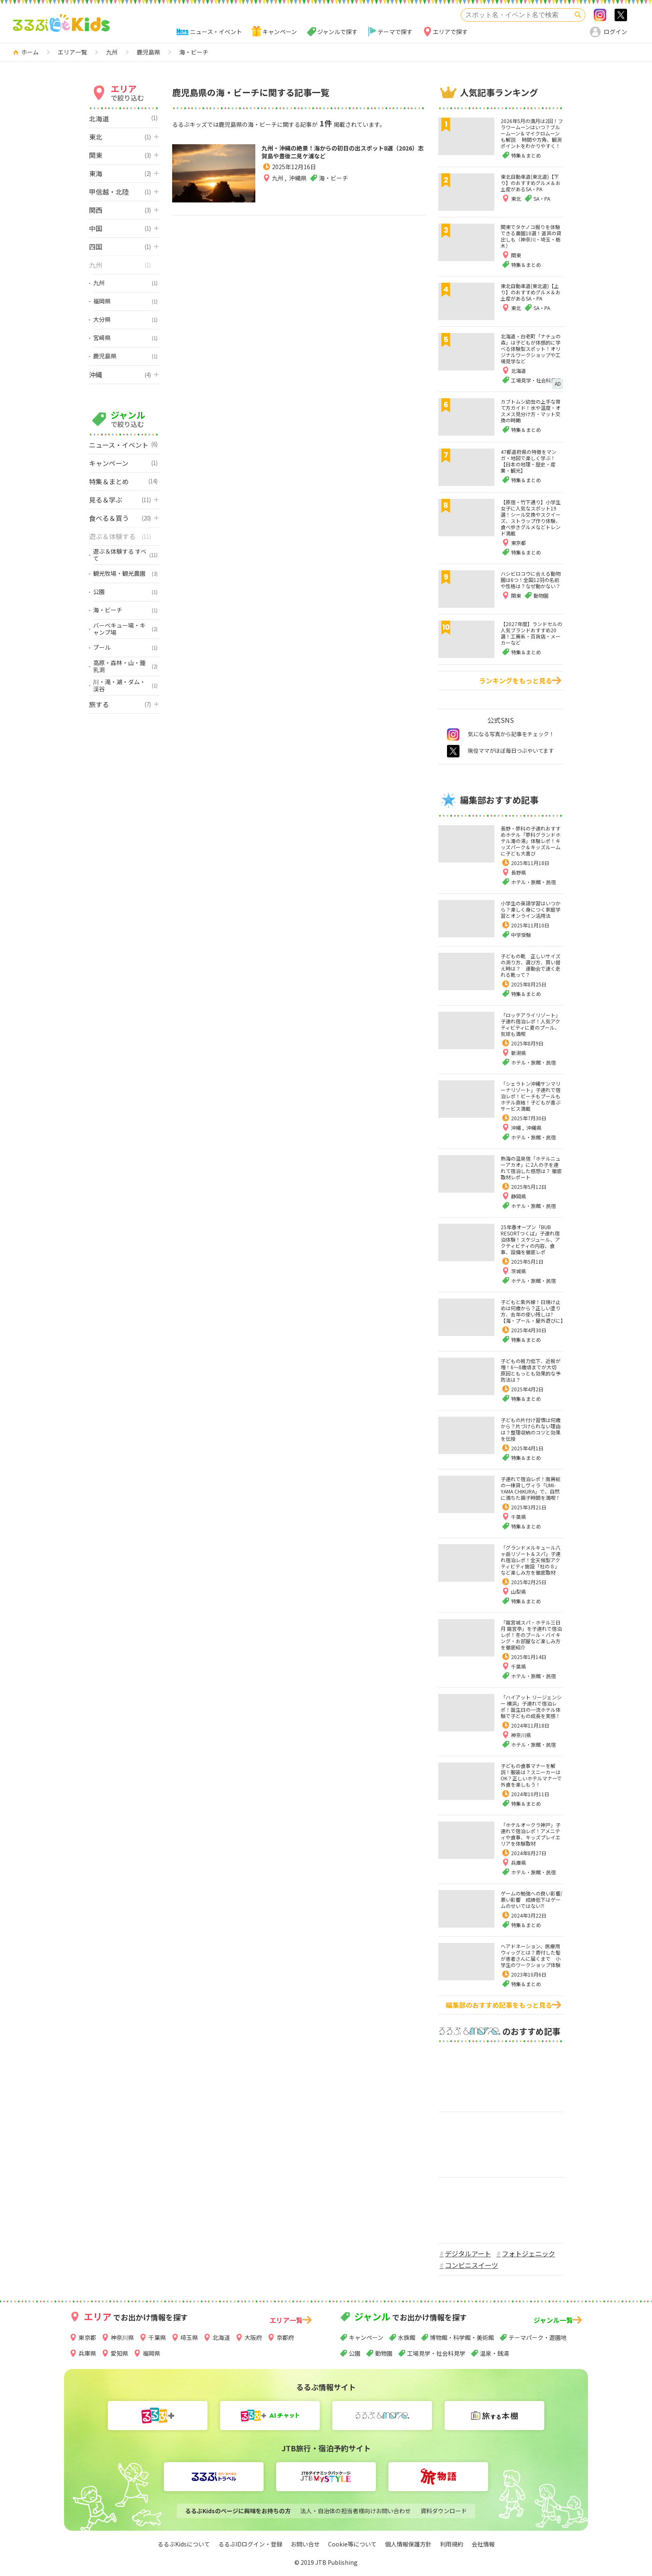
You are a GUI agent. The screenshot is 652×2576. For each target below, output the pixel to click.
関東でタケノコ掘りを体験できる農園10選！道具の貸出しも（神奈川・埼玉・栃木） (531, 236)
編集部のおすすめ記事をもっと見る (499, 2005)
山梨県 (518, 1591)
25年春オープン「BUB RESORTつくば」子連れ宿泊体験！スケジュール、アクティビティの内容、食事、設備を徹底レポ (530, 1239)
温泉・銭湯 (494, 2353)
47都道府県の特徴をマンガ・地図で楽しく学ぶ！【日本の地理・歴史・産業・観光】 (528, 461)
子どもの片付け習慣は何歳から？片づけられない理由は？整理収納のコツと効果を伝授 (531, 1429)
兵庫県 (518, 1862)
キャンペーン (279, 31)
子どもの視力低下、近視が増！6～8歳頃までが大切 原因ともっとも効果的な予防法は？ (531, 1370)
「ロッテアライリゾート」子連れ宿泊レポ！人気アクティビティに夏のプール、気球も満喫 (531, 1024)
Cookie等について (352, 2544)
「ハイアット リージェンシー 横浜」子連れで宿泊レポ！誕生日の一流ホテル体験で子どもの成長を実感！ (531, 1706)
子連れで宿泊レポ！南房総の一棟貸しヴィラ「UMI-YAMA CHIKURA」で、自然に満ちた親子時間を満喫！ (531, 1488)
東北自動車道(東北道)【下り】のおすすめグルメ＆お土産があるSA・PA (531, 182)
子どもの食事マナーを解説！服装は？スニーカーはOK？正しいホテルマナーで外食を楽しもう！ (531, 1775)
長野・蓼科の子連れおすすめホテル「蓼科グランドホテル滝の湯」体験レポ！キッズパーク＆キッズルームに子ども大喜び (531, 841)
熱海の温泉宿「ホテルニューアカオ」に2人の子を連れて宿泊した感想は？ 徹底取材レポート (531, 1168)
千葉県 (518, 1516)
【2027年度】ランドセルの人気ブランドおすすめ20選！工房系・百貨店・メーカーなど (531, 633)
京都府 (285, 2337)
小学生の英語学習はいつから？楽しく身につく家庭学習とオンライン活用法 (531, 909)
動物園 (384, 2353)
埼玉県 (189, 2337)
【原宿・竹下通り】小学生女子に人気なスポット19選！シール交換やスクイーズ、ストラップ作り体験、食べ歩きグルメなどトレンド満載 (531, 517)
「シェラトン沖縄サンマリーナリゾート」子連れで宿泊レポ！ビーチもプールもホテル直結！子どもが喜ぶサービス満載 (531, 1096)
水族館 (406, 2337)
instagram (453, 734)
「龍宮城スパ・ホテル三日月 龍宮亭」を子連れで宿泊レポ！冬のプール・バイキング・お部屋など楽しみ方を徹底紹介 (531, 1635)
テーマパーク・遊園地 (538, 2337)
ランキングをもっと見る (515, 680)
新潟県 (518, 1052)
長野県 (518, 872)
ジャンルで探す (337, 31)
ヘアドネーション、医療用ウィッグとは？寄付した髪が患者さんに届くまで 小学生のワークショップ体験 (531, 1955)
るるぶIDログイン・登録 (250, 2544)
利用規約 (451, 2544)
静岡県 (518, 1196)
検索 (578, 15)
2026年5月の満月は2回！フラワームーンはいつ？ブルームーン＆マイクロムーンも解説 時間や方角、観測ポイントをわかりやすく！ (532, 133)
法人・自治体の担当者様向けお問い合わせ (355, 2511)
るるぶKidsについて (184, 2544)
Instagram (600, 15)
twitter (453, 751)
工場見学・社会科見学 (436, 2353)
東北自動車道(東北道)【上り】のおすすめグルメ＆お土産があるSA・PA (531, 292)
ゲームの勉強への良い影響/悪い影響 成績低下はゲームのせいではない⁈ (532, 1899)
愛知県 (119, 2353)
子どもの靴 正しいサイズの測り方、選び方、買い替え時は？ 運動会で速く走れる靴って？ (531, 965)
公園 (355, 2353)
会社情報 (483, 2544)
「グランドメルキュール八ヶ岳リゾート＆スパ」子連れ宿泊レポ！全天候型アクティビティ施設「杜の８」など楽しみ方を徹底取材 (531, 1560)
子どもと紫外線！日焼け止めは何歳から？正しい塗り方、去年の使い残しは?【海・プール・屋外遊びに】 (533, 1311)
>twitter (621, 15)
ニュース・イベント (216, 31)
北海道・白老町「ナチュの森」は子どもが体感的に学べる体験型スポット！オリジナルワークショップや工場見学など (531, 349)
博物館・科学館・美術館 (462, 2337)
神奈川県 (521, 1734)
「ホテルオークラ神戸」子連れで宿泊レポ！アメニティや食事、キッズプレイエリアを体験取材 (531, 1834)
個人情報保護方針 (408, 2544)
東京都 (87, 2337)
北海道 (221, 2337)
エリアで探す (450, 31)
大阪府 (253, 2337)
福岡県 (151, 2353)
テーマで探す (395, 31)
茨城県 (518, 1270)
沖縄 (516, 1127)
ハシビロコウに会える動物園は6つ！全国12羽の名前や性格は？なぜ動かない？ (531, 579)
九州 (278, 195)
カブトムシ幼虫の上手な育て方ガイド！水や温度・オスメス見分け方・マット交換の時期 (531, 411)
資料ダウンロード (443, 2511)
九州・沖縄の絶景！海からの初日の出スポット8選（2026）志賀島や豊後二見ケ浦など (340, 160)
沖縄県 (297, 195)
